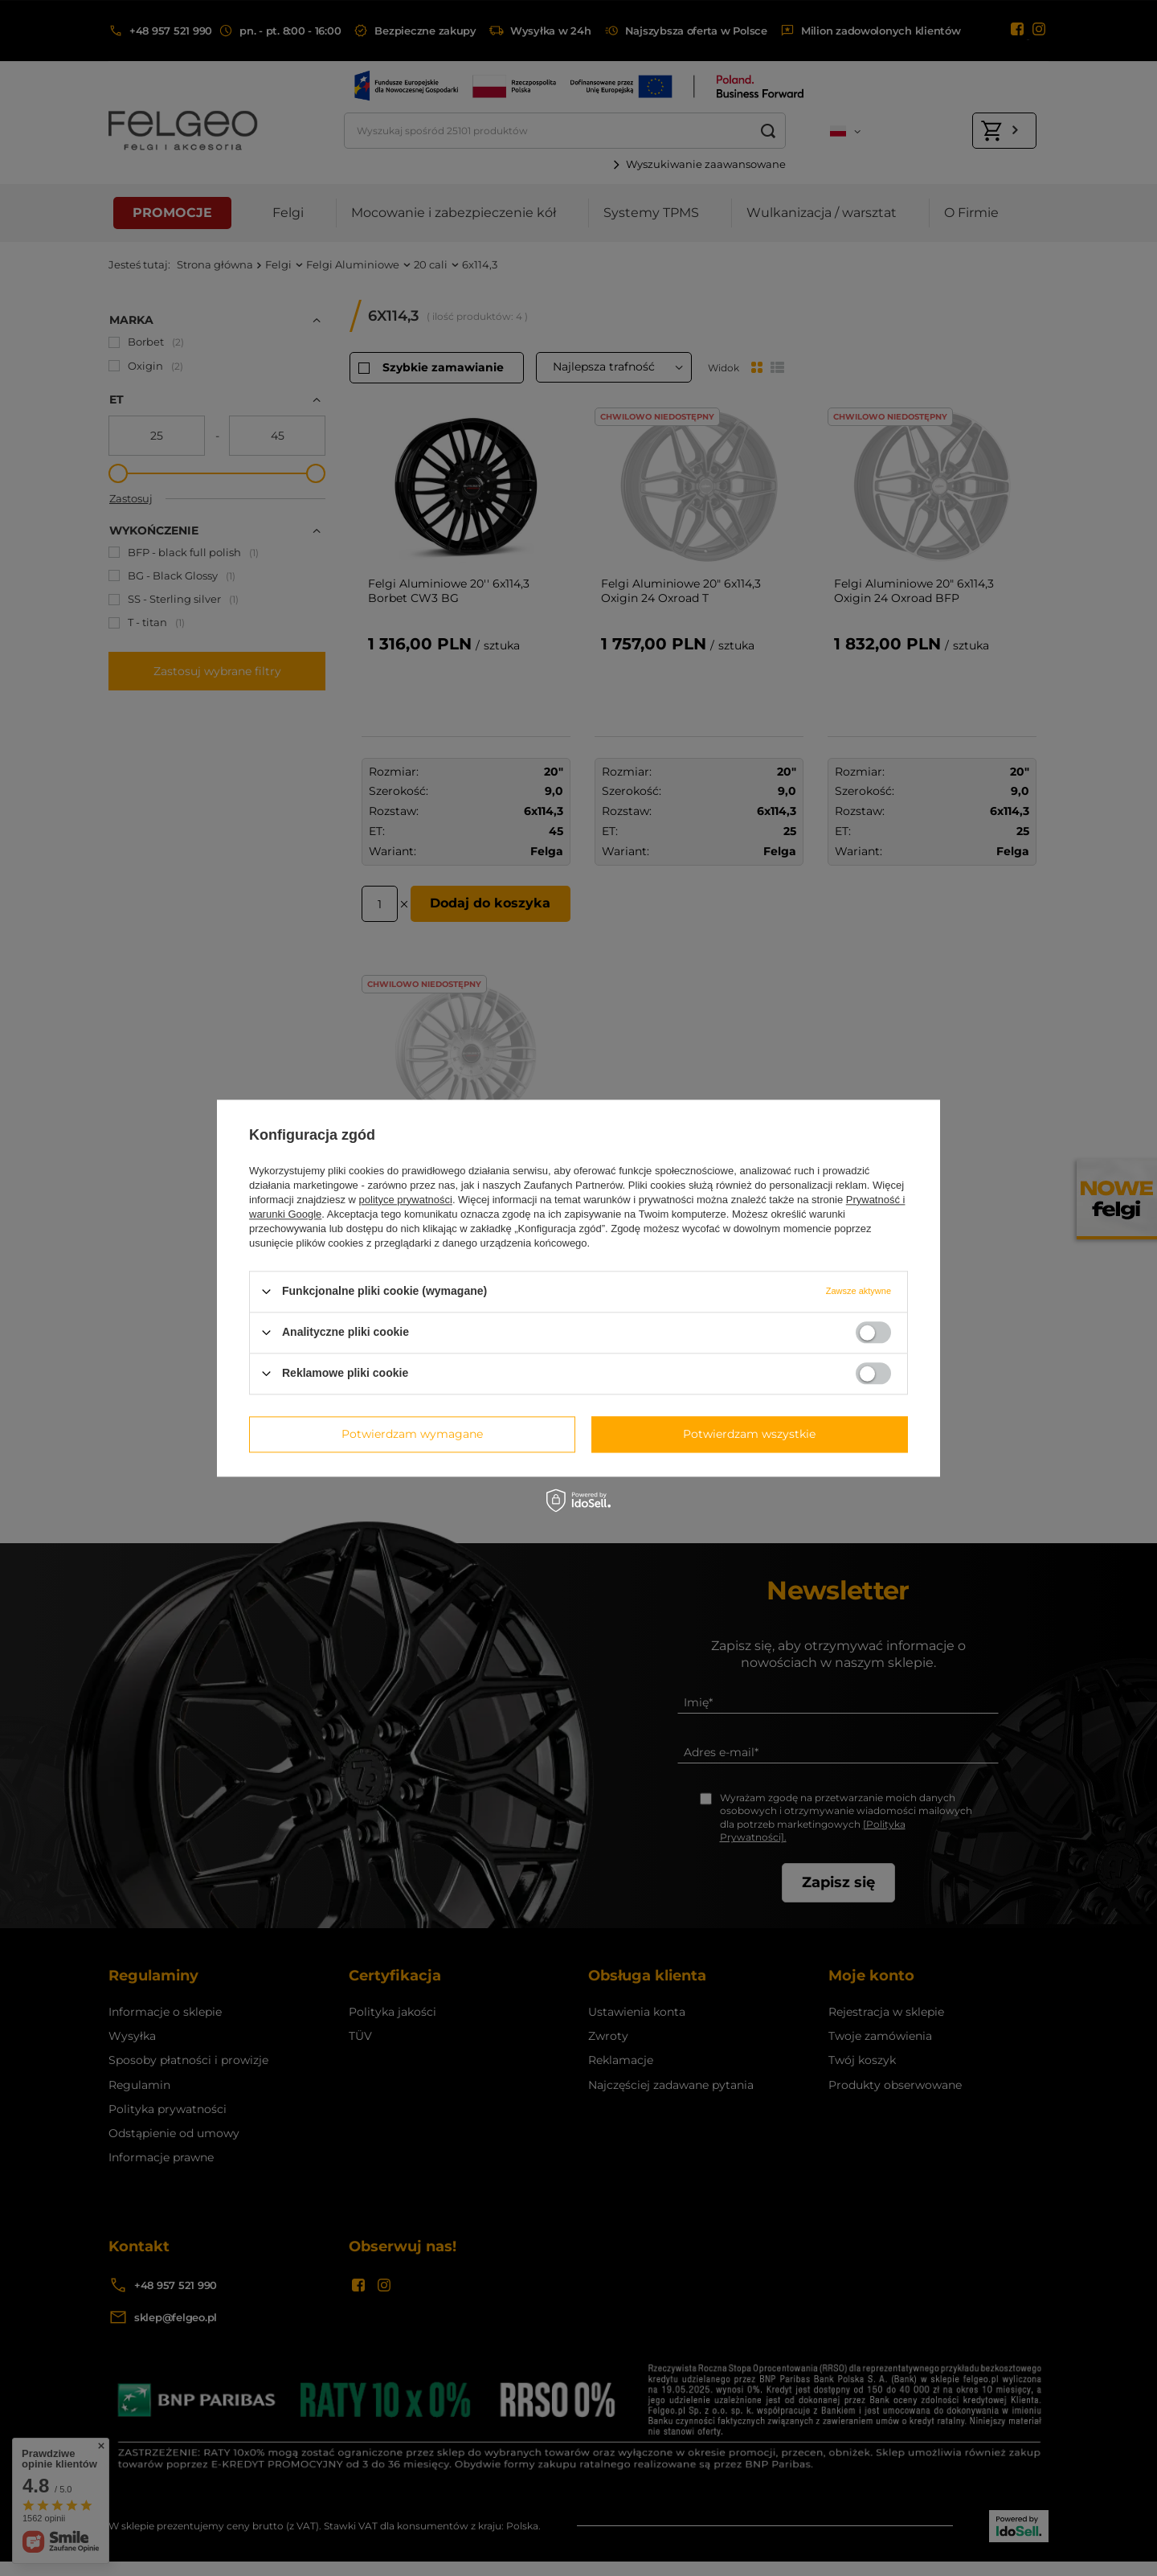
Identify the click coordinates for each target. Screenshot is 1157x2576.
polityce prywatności (405, 1200)
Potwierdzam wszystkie (749, 1434)
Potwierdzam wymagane (412, 1434)
